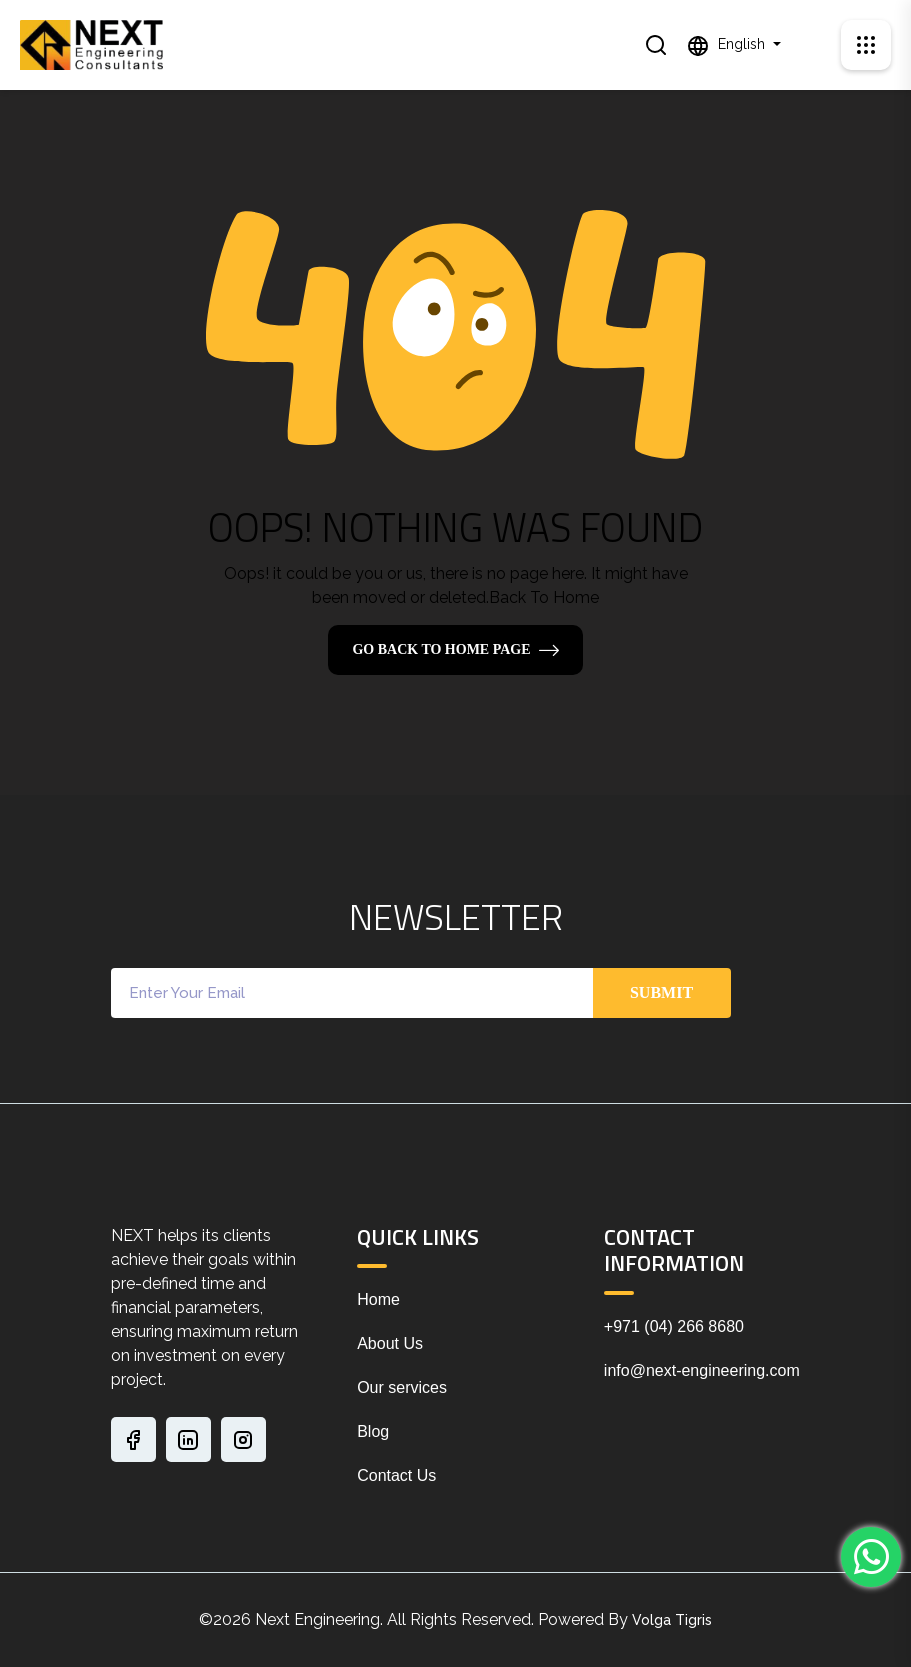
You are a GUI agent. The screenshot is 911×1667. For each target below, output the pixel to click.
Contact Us (396, 1475)
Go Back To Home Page (441, 649)
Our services (402, 1387)
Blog (373, 1431)
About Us (390, 1343)
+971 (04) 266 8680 (674, 1326)
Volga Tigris (672, 1620)
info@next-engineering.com (702, 1370)
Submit (661, 992)
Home (378, 1299)
